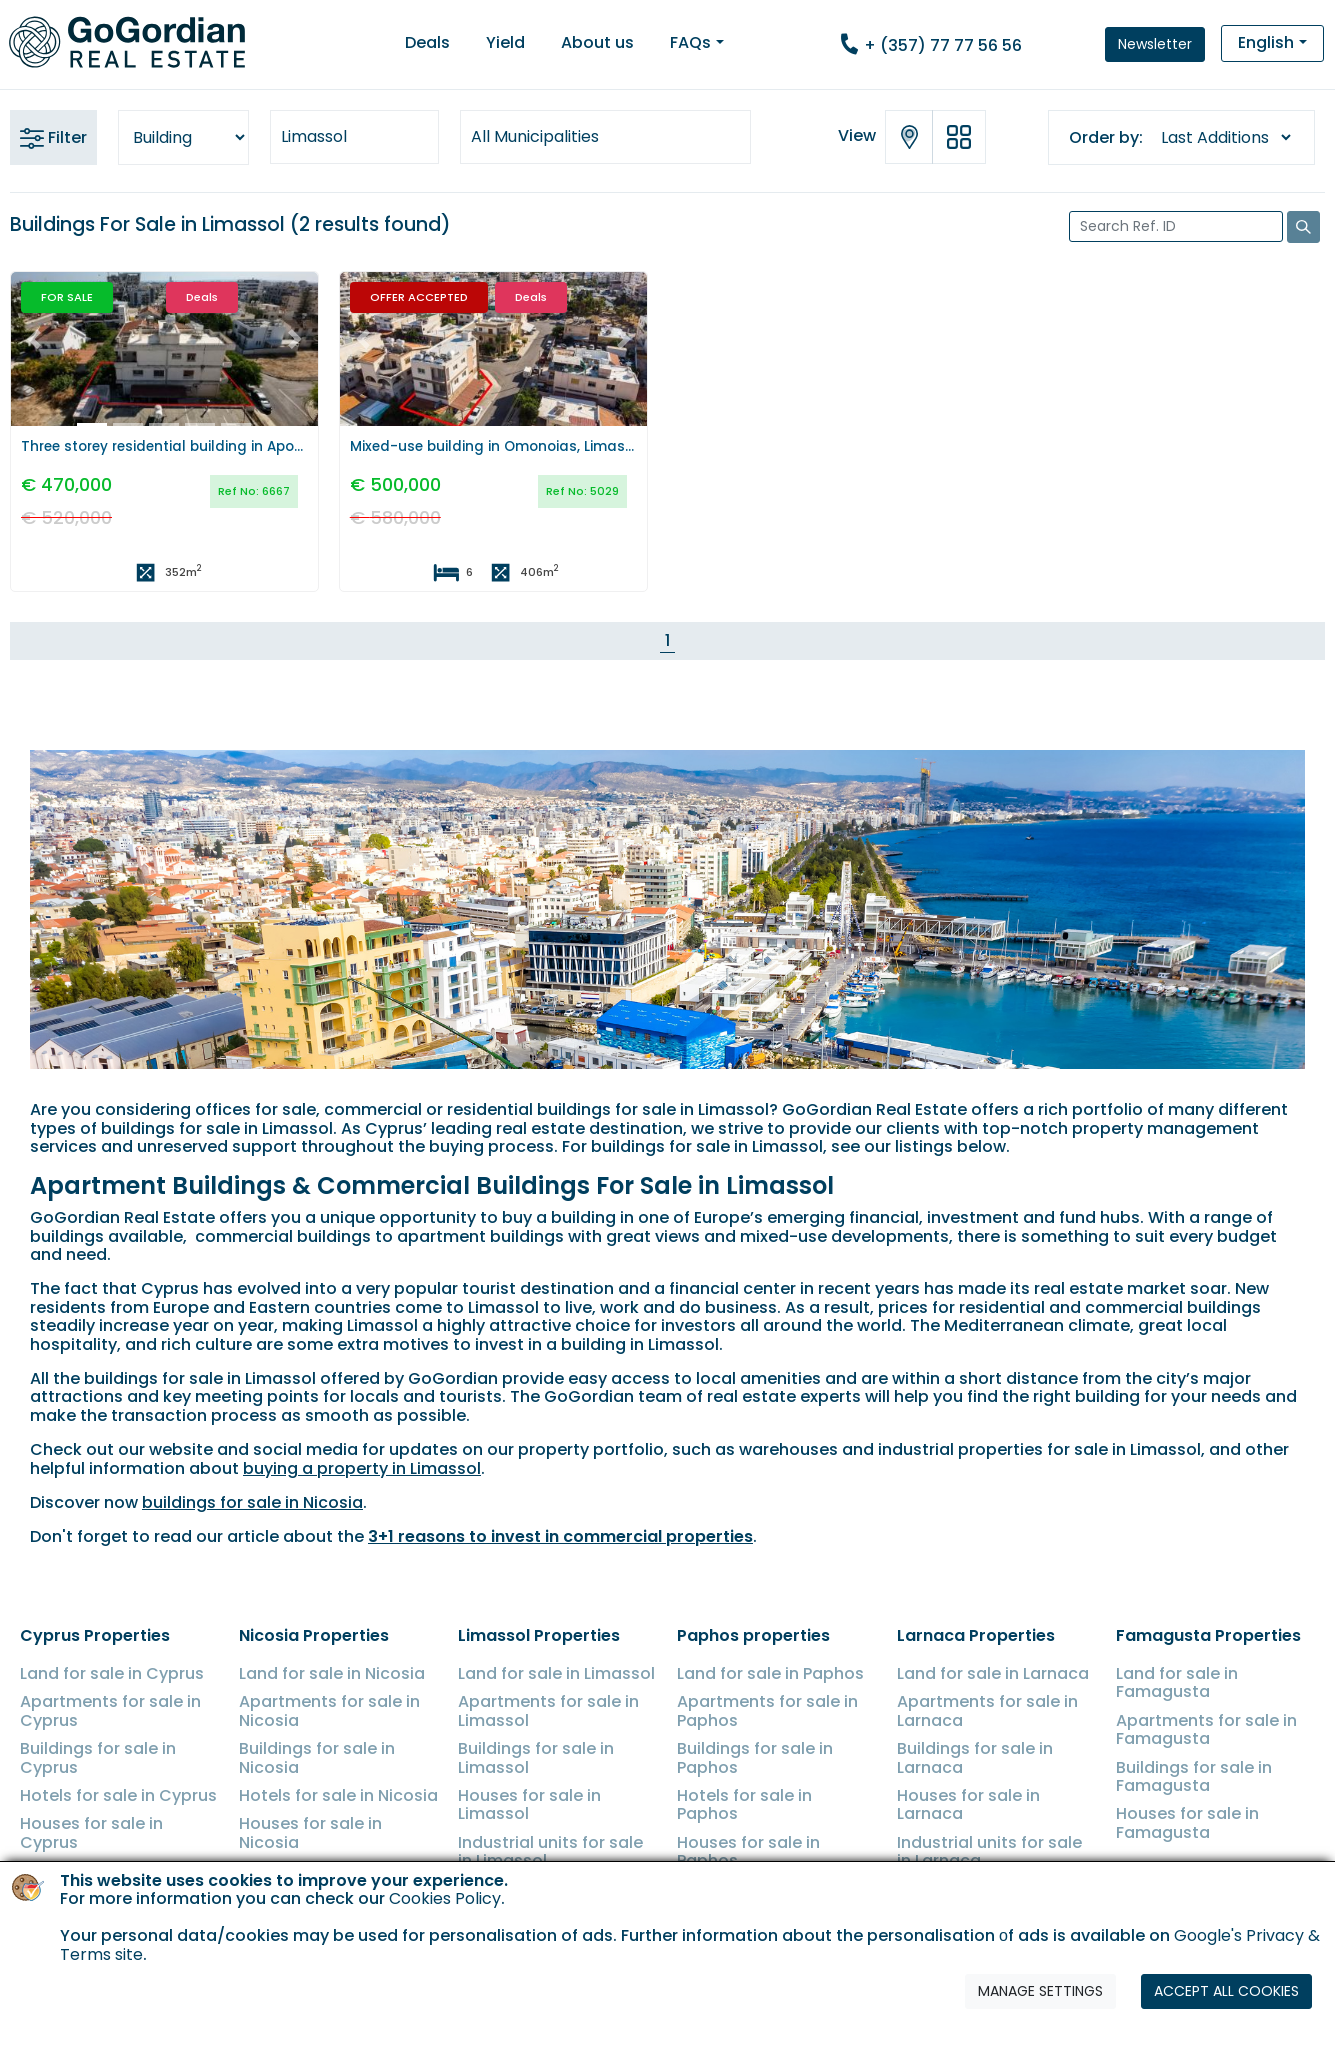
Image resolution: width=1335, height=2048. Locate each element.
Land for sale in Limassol (556, 1673)
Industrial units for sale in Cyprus (112, 1879)
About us (597, 42)
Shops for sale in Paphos (776, 1889)
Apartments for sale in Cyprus (110, 1710)
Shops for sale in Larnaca (964, 1898)
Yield (505, 42)
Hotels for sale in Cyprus (118, 1795)
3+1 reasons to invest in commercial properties (560, 1536)
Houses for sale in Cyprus (91, 1832)
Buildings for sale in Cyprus (98, 1757)
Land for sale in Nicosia (332, 1673)
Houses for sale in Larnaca (968, 1804)
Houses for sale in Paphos (748, 1851)
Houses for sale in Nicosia (310, 1832)
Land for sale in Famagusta (1177, 1682)
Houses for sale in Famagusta (1187, 1822)
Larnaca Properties (976, 1635)
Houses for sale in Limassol (529, 1804)
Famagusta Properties (1208, 1635)
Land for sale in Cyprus (112, 1673)
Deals (427, 42)
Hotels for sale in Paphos (744, 1804)
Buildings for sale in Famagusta (1194, 1776)
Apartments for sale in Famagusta (1206, 1729)
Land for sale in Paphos (770, 1673)
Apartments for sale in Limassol (548, 1710)
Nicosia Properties (314, 1635)
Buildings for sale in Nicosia (317, 1757)
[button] (34, 339)
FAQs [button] (690, 42)
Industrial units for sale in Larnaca (989, 1851)
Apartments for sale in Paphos (767, 1710)
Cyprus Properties (95, 1635)
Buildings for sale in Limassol (536, 1757)
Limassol (314, 136)
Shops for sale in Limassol (525, 1898)
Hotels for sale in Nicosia (338, 1795)
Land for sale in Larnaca (993, 1673)
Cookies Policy (445, 1962)
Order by (1104, 138)
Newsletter (1155, 44)
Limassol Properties (539, 1635)
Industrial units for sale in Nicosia (331, 1879)
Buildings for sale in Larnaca (975, 1757)
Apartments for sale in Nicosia (329, 1710)
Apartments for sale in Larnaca (987, 1710)
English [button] (1266, 42)
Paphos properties (753, 1635)
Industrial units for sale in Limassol (550, 1851)
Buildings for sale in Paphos (755, 1757)
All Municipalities (535, 136)
